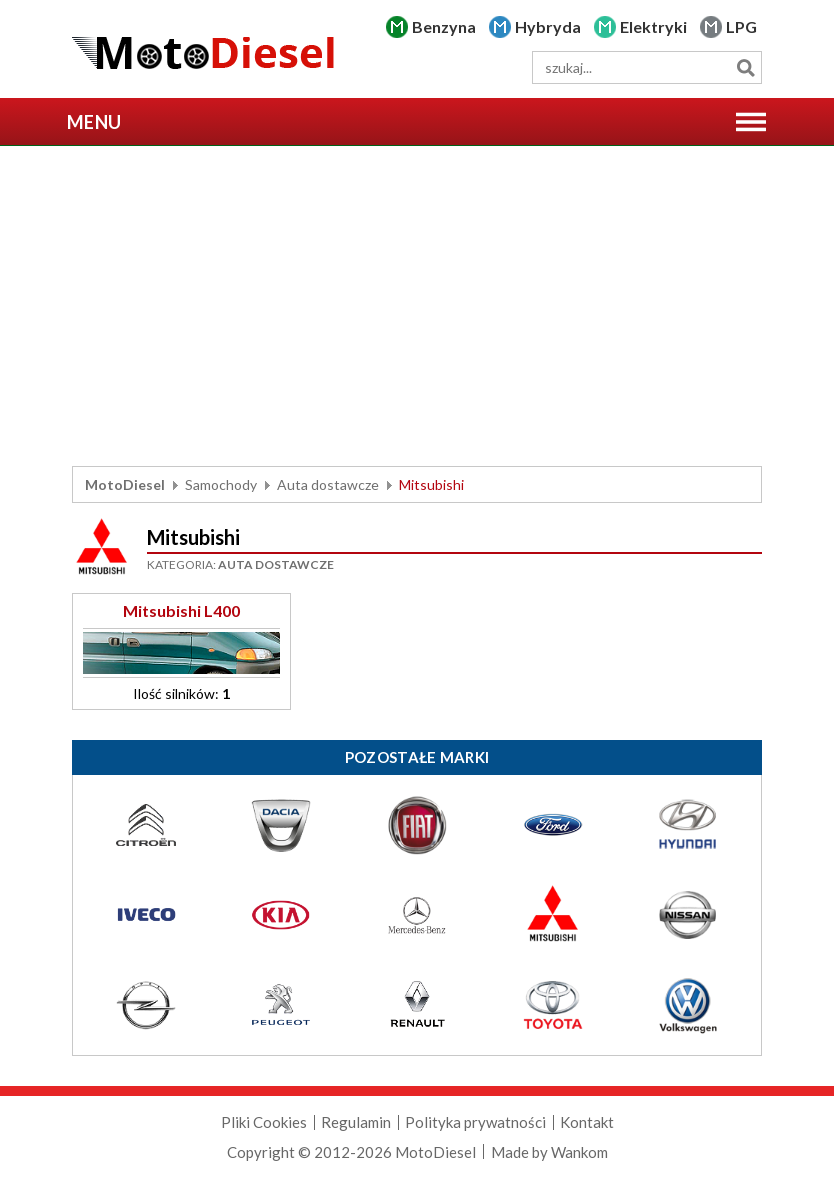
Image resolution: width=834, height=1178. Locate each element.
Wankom (579, 1152)
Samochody (221, 484)
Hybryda (548, 26)
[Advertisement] (417, 306)
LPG (741, 26)
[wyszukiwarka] (647, 67)
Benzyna (444, 26)
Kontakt (587, 1122)
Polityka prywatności (475, 1122)
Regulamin (356, 1122)
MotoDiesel (125, 484)
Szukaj (745, 67)
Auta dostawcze (328, 484)
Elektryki (653, 26)
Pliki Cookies (264, 1122)
